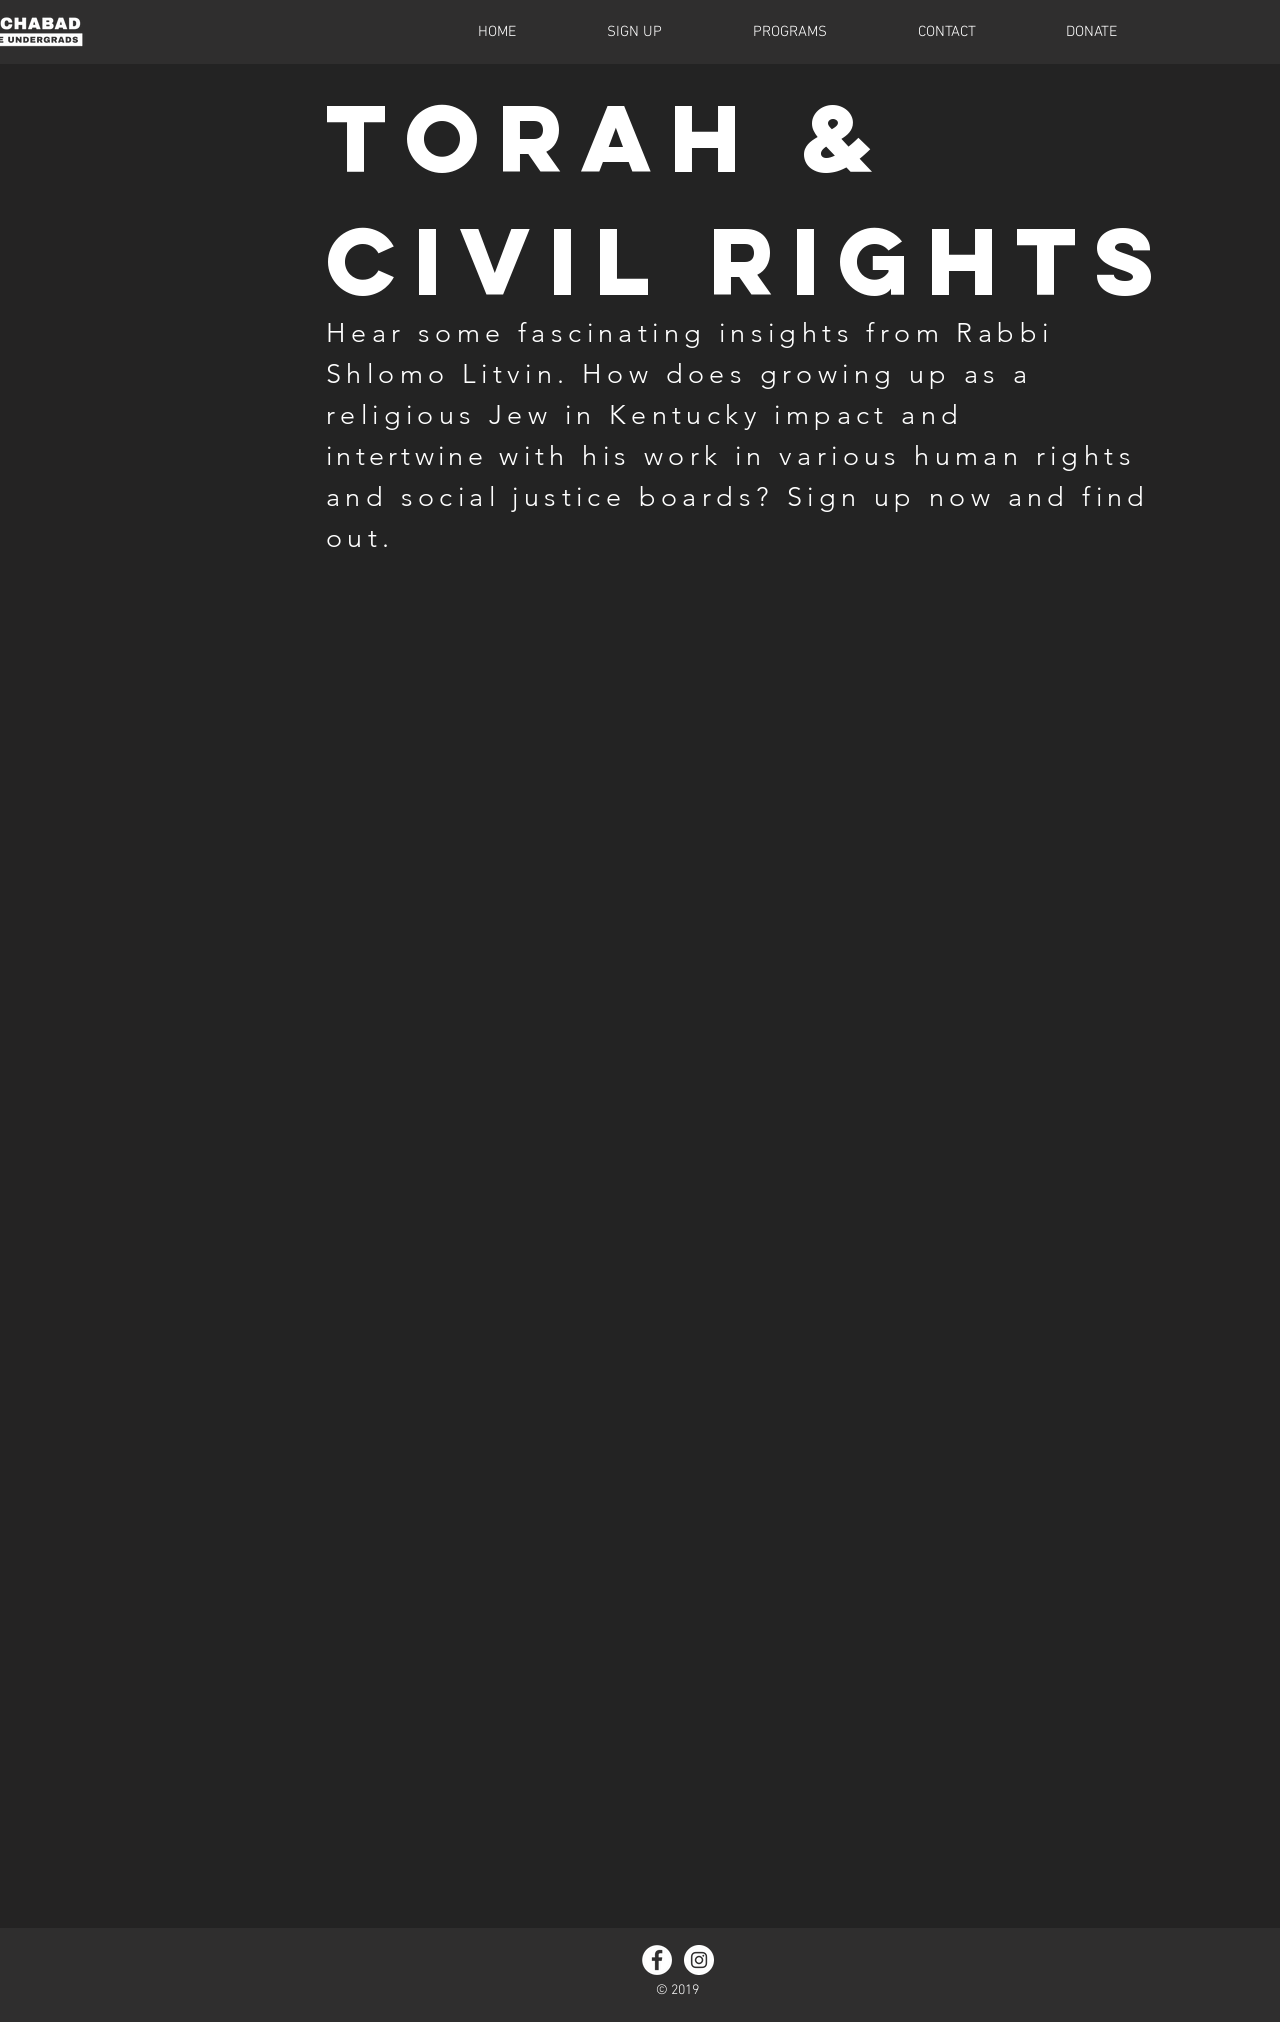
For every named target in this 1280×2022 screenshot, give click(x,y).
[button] (757, 32)
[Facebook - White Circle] (657, 1960)
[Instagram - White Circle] (699, 1960)
